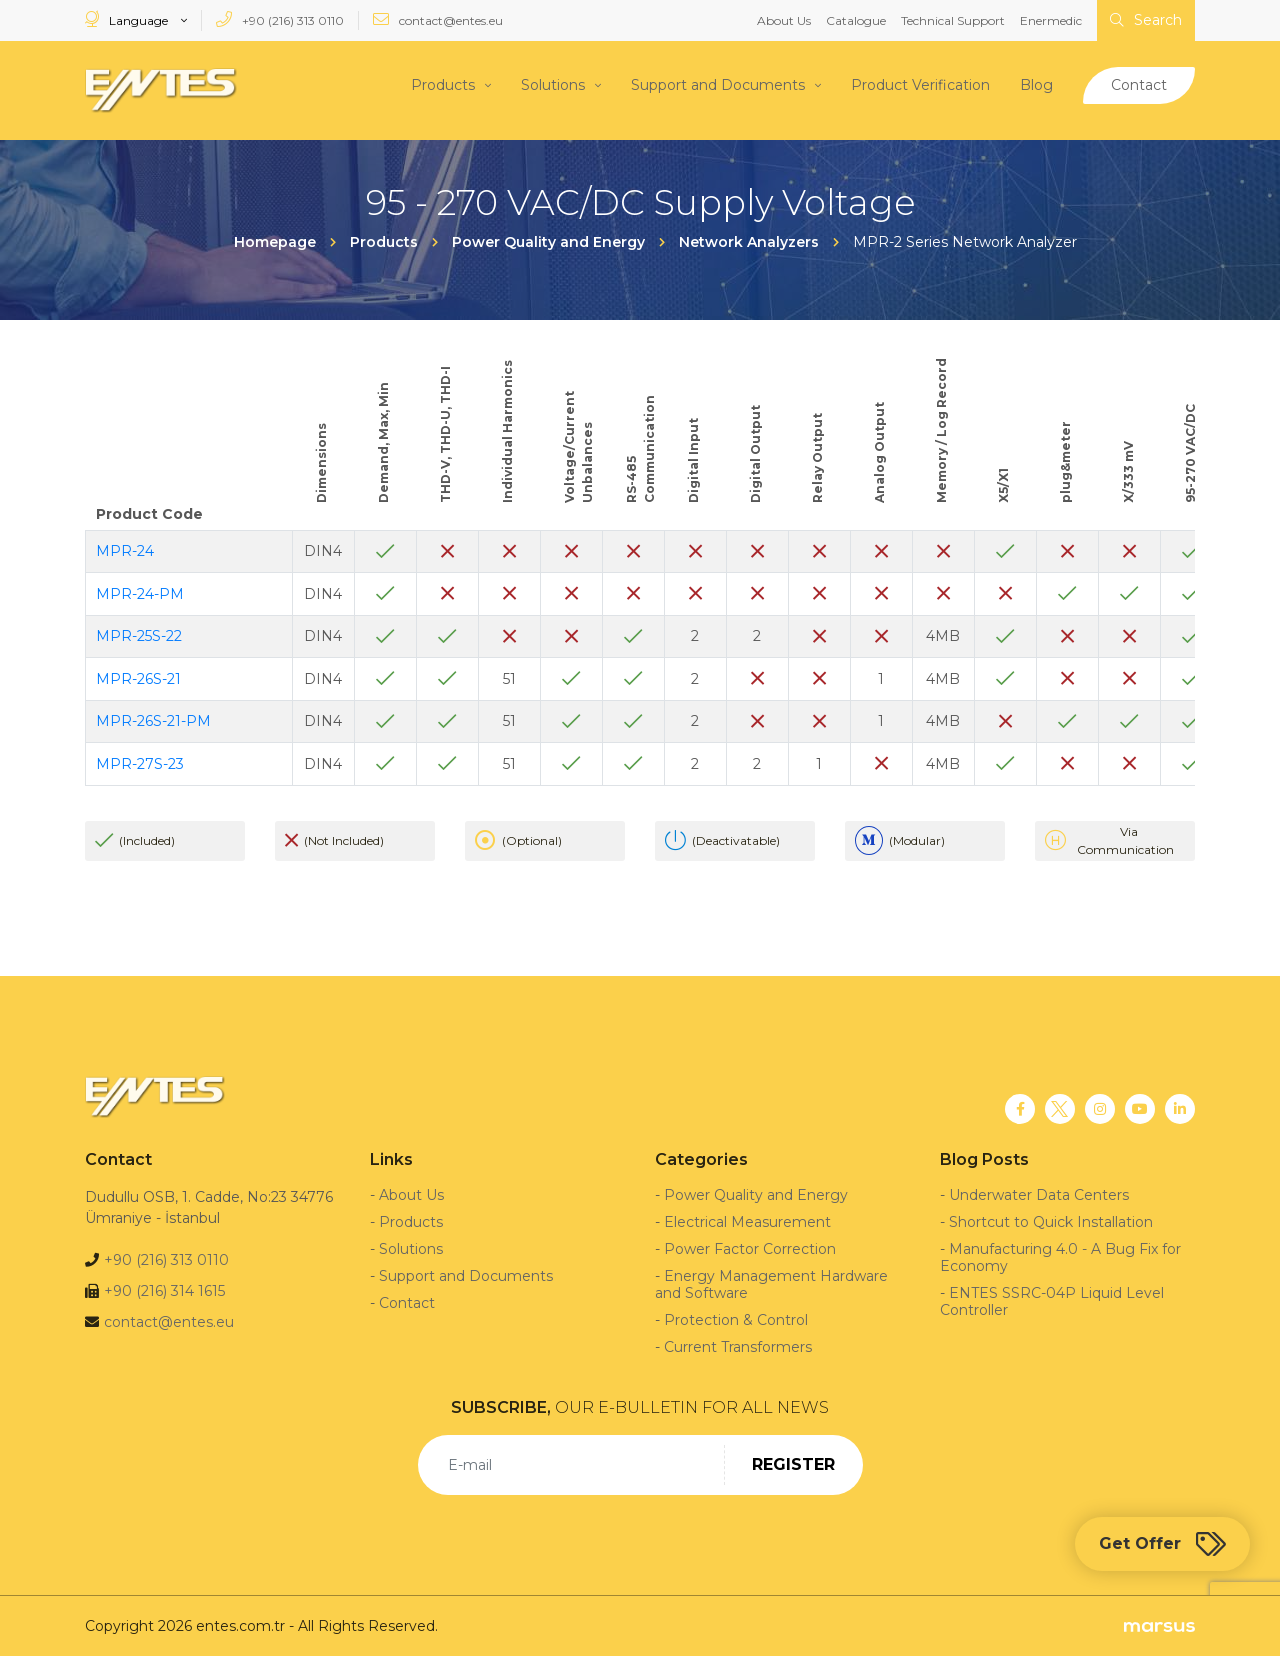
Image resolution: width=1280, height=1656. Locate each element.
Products (443, 85)
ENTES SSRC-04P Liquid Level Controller (1052, 1300)
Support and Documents (718, 85)
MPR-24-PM (140, 593)
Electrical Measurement (747, 1221)
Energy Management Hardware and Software (771, 1283)
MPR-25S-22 (139, 636)
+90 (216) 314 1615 (164, 1290)
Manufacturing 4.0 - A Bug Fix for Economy (1060, 1256)
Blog (1036, 85)
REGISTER (793, 1463)
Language (128, 19)
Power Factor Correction (750, 1248)
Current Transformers (738, 1346)
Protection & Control (736, 1319)
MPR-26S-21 (138, 678)
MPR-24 (125, 551)
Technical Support (953, 20)
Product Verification (920, 85)
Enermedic (1051, 20)
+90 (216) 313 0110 (280, 19)
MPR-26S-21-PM (153, 721)
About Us (784, 20)
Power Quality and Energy (756, 1194)
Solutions (553, 85)
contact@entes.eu (438, 19)
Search (1146, 20)
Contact (1139, 85)
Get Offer (1162, 1544)
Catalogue (856, 20)
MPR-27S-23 (140, 763)
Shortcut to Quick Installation (1051, 1221)
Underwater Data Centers (1039, 1194)
